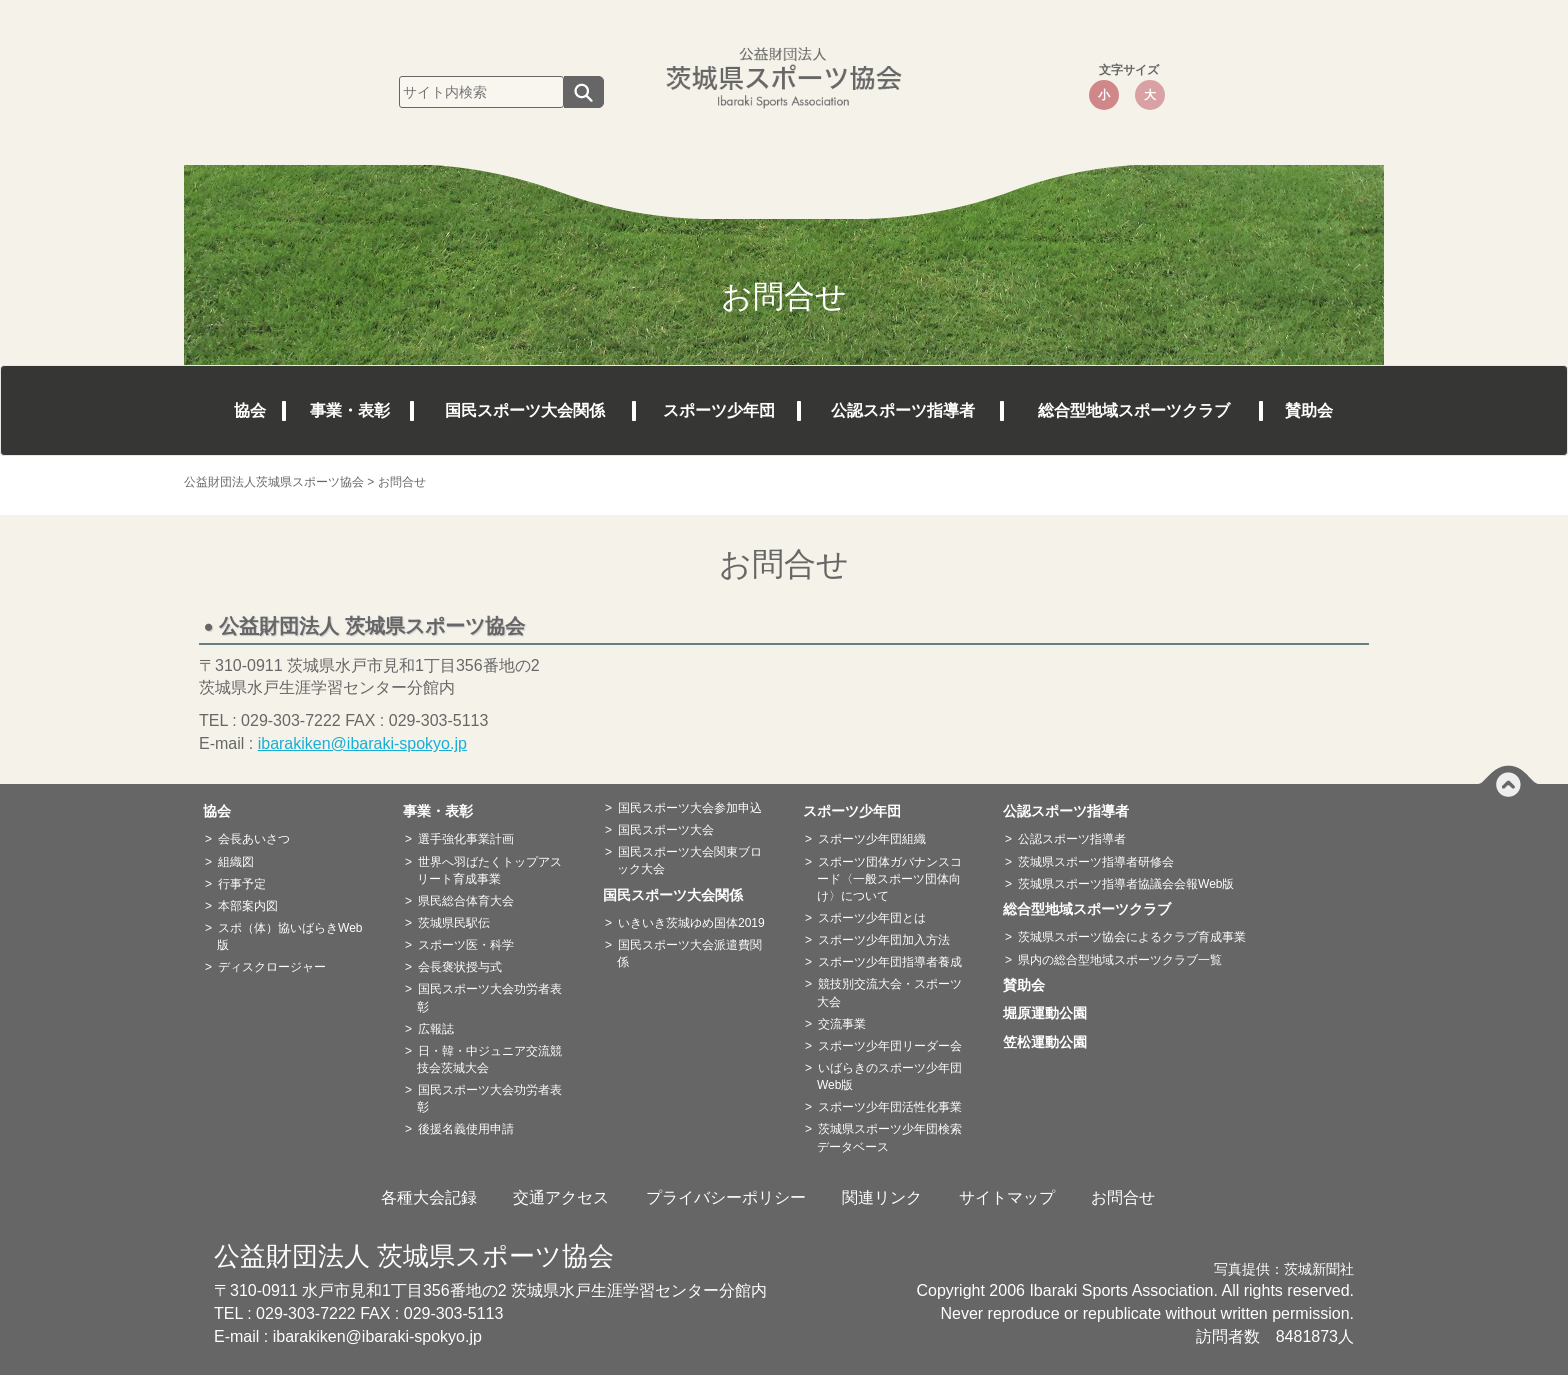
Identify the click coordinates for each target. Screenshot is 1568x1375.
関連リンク (882, 1197)
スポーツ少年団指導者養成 (890, 962)
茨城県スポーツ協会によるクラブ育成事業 (1132, 937)
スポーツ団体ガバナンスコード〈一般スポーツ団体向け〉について (889, 879)
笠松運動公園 (1052, 1042)
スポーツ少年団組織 (872, 839)
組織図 (236, 862)
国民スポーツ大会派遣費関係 (689, 953)
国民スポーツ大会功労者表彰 (489, 997)
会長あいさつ (254, 839)
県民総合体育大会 (466, 901)
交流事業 (842, 1024)
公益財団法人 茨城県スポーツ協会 (414, 1256)
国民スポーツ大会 (666, 830)
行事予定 (242, 884)
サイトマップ (1007, 1197)
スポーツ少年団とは (872, 918)
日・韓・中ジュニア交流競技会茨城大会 (489, 1059)
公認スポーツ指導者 (903, 410)
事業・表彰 (350, 410)
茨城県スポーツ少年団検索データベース (889, 1137)
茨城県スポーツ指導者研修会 (1096, 862)
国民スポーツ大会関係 (525, 410)
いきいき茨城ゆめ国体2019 (691, 923)
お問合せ (1123, 1197)
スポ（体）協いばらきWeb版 (289, 936)
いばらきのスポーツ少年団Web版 (889, 1076)
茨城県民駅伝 (454, 923)
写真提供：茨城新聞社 (1284, 1269)
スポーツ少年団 (719, 410)
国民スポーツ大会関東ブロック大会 (689, 860)
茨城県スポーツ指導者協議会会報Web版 (1126, 884)
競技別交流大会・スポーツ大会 (889, 992)
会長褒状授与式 (460, 967)
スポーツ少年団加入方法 (884, 940)
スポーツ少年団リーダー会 (890, 1046)
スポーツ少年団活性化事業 (890, 1107)
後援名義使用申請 (466, 1129)
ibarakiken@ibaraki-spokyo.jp (362, 743)
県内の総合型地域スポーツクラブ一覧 (1120, 960)
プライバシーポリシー (726, 1197)
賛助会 (1309, 410)
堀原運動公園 (1052, 1013)
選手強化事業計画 (466, 839)
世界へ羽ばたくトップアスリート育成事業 (489, 870)
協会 (250, 410)
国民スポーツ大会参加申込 (690, 808)
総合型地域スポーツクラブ (1134, 410)
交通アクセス (561, 1197)
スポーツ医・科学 (466, 945)
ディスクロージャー (272, 967)
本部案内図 (248, 906)
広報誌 (436, 1029)
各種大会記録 (429, 1197)
